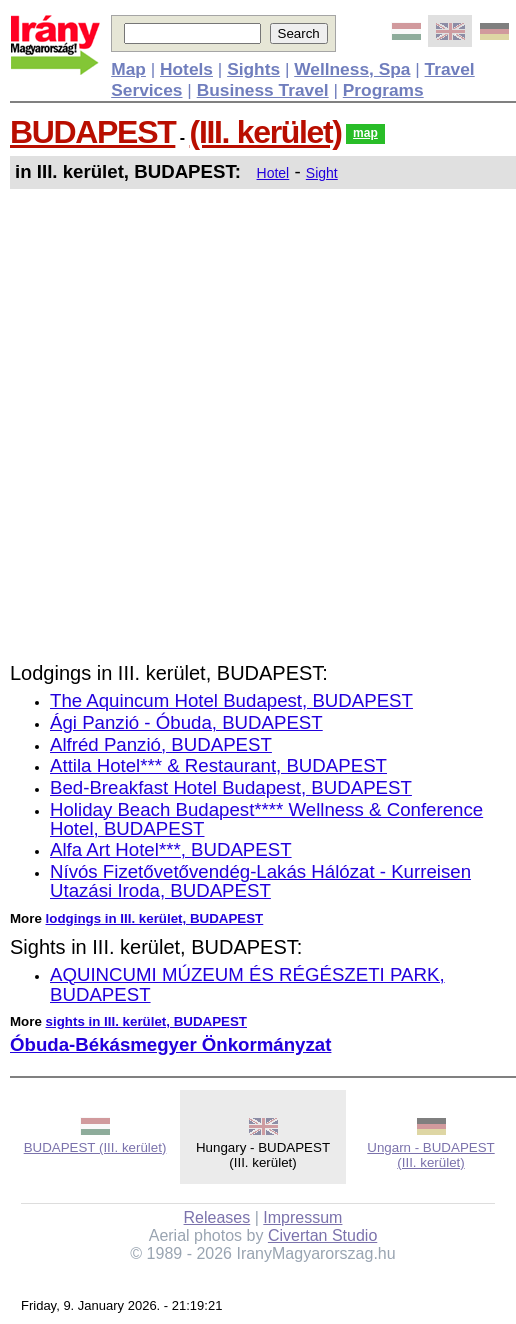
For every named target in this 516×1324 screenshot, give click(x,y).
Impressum (302, 1217)
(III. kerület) (266, 132)
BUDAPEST (92, 132)
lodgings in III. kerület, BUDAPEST (155, 918)
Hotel (273, 173)
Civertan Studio (322, 1235)
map (365, 133)
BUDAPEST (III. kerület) (95, 1147)
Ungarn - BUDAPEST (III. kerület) (430, 1155)
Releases (217, 1217)
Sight (322, 173)
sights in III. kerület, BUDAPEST (146, 1021)
